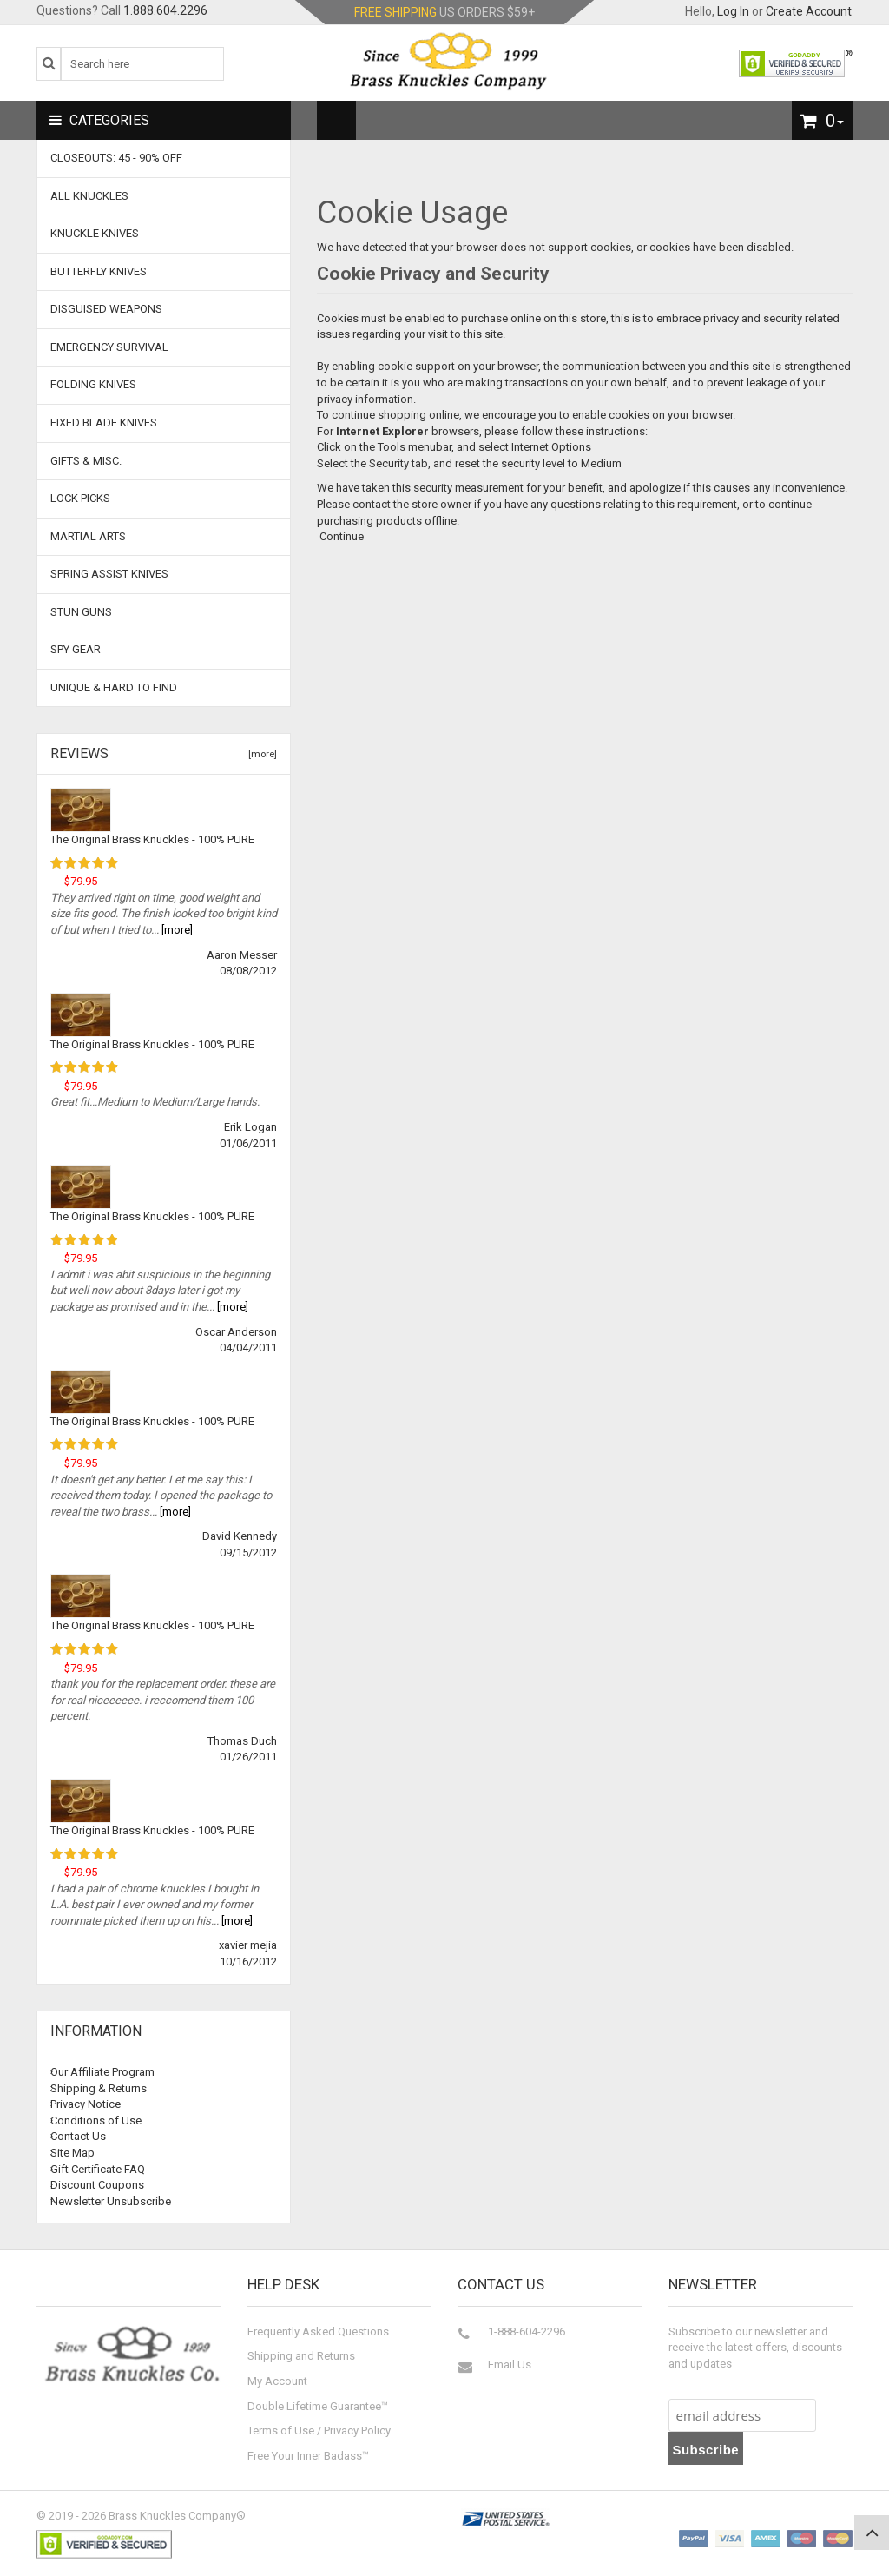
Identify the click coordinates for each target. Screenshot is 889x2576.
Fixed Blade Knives (103, 422)
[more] (260, 754)
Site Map (72, 2152)
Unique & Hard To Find (113, 687)
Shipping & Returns (98, 2088)
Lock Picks (80, 498)
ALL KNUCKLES (89, 195)
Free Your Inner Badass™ (308, 2455)
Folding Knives (93, 384)
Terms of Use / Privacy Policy (319, 2430)
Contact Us (78, 2136)
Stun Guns (81, 611)
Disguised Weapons (106, 308)
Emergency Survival (109, 346)
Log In (733, 11)
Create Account (809, 11)
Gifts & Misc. (86, 460)
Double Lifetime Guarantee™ (317, 2406)
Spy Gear (75, 649)
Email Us (509, 2364)
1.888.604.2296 (165, 10)
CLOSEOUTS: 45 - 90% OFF (116, 157)
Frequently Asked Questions (318, 2331)
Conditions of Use (96, 2120)
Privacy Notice (85, 2103)
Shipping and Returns (301, 2355)
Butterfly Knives (98, 271)
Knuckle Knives (94, 233)
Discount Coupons (97, 2184)
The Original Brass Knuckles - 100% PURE (152, 839)
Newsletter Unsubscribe (110, 2201)
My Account (277, 2381)
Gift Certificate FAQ (97, 2169)
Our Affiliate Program (102, 2071)
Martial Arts (88, 536)
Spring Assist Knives (109, 573)
